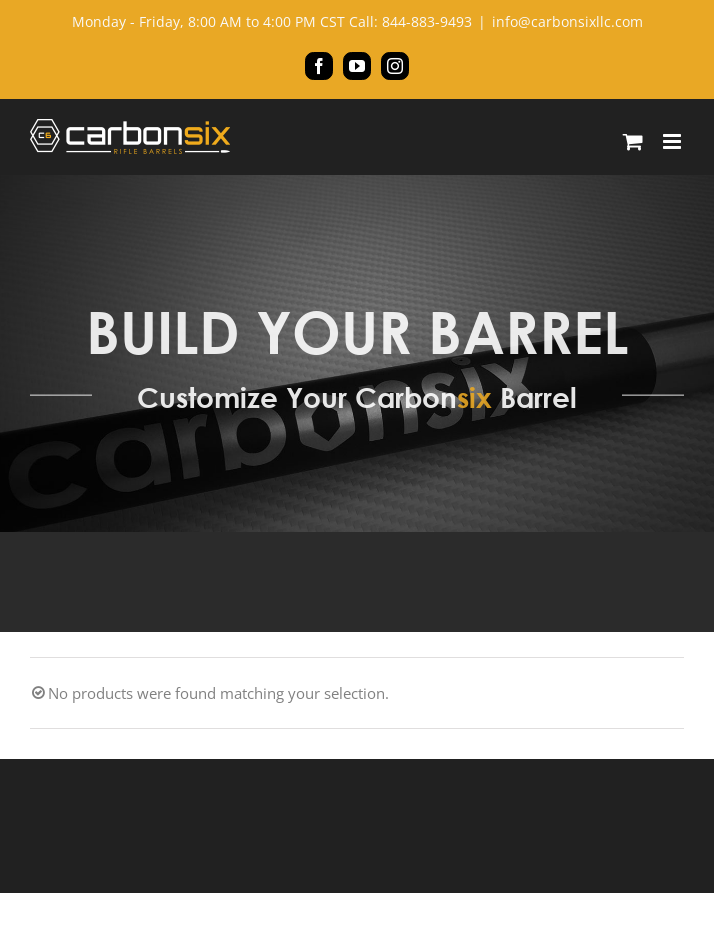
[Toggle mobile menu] (673, 141)
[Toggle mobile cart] (633, 141)
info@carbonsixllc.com (567, 21)
